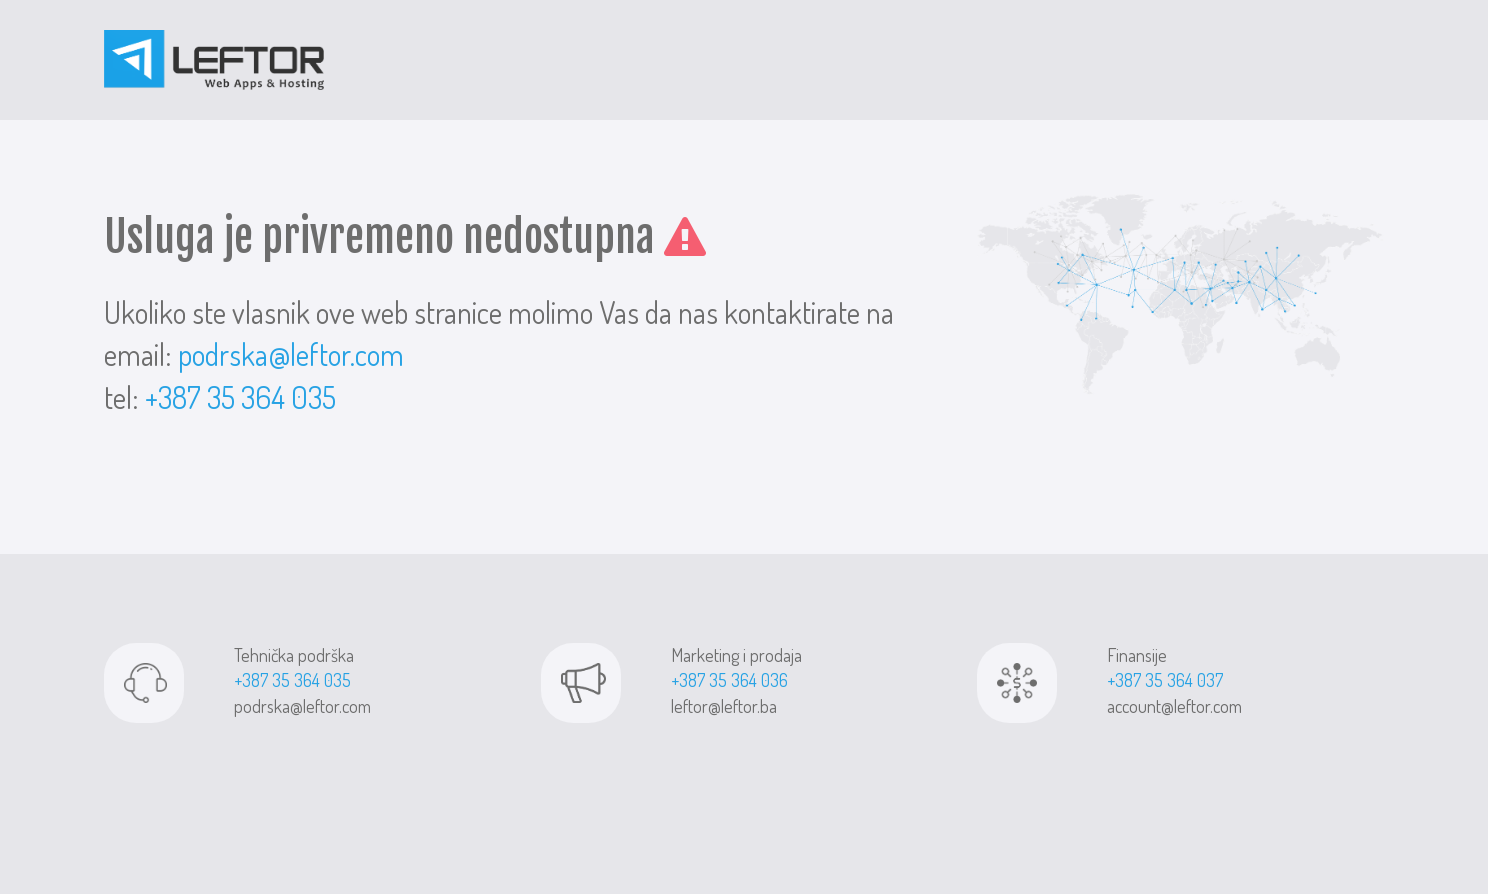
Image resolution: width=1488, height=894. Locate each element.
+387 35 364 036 (729, 680)
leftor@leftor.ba (724, 706)
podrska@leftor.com (291, 354)
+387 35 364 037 (1165, 680)
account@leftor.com (1174, 706)
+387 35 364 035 (240, 397)
